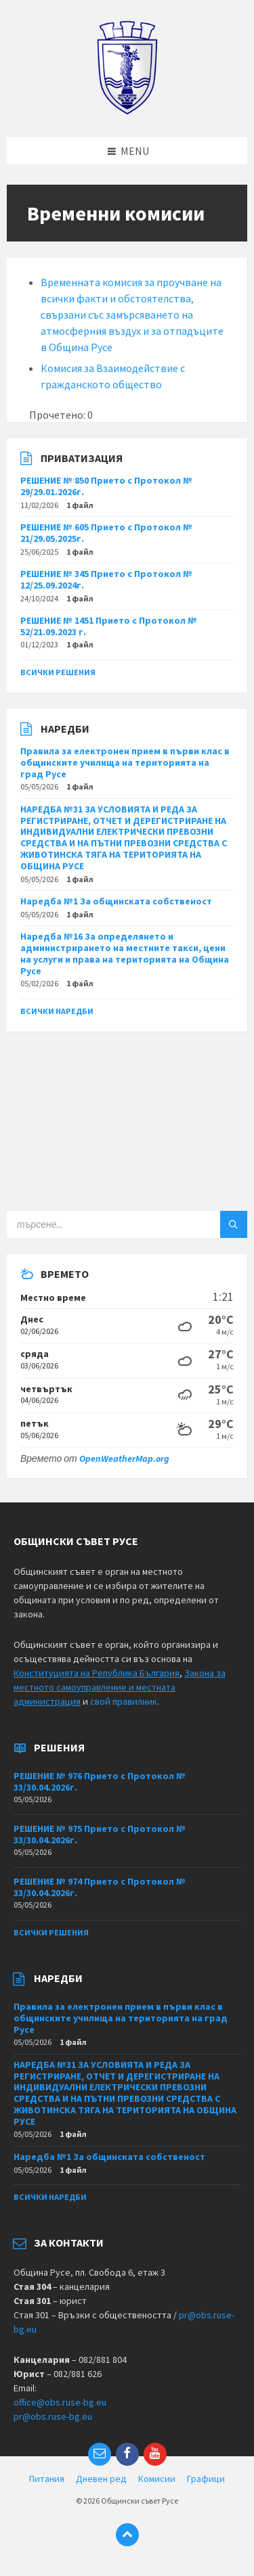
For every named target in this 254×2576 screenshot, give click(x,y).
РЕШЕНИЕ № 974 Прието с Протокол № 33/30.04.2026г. (100, 1887)
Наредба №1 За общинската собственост (116, 901)
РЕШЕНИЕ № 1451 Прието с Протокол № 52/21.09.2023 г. (108, 626)
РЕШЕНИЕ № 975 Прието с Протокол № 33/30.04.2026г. (100, 1834)
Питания (46, 2478)
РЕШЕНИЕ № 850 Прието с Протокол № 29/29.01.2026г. (106, 486)
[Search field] (127, 1224)
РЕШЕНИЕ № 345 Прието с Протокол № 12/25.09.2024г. (106, 579)
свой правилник (123, 1701)
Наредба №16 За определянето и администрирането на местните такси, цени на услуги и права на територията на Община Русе (124, 953)
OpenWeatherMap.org (124, 1458)
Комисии (156, 2478)
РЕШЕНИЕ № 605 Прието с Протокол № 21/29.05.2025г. (106, 533)
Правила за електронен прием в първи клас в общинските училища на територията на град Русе (125, 762)
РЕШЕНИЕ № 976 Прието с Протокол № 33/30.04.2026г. (100, 1781)
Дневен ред (101, 2478)
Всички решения (58, 672)
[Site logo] (127, 111)
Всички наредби (56, 1011)
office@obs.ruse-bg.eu (60, 2402)
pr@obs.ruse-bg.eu (53, 2416)
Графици (206, 2478)
